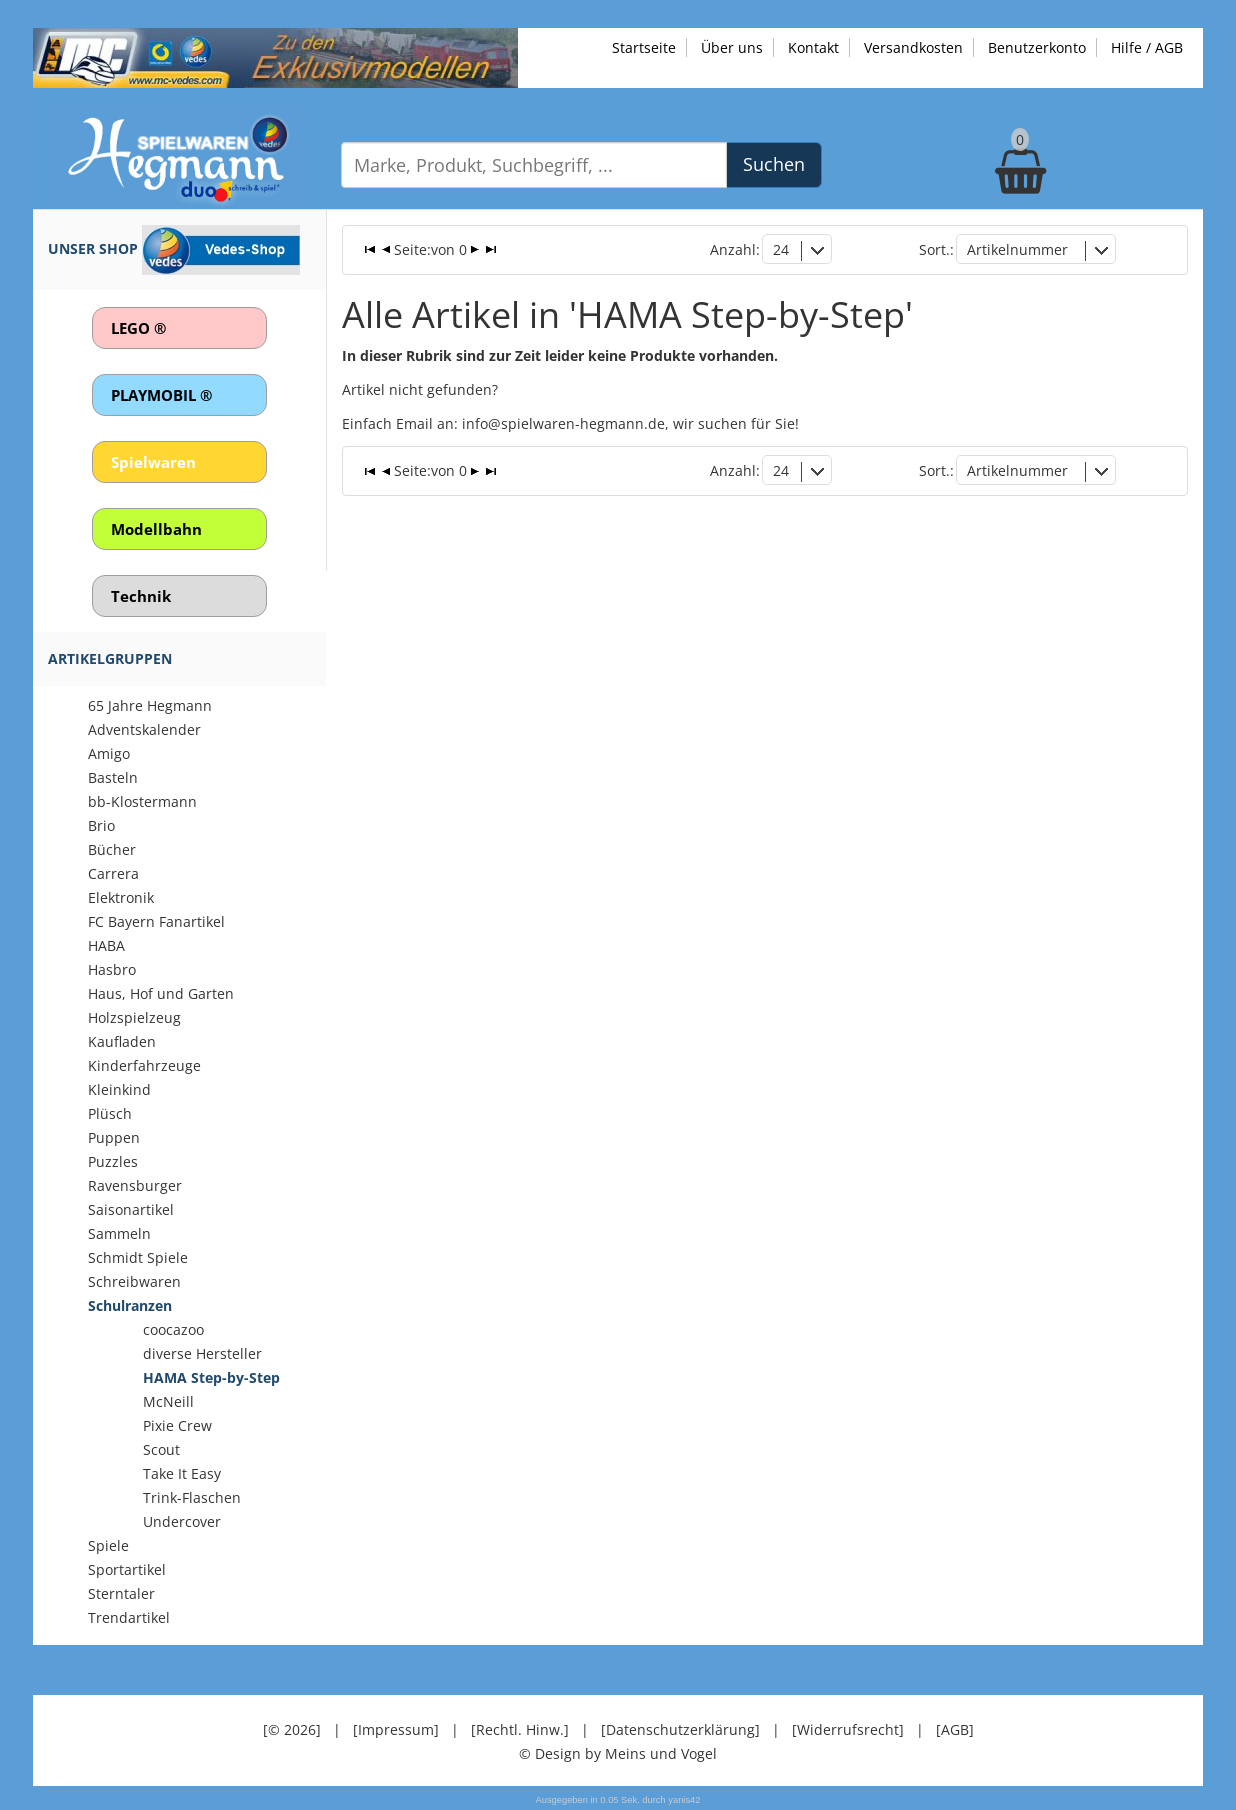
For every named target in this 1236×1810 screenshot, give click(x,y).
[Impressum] (396, 1729)
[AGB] (955, 1729)
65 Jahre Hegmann (150, 705)
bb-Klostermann (142, 801)
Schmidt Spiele (138, 1257)
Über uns (732, 47)
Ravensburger (135, 1185)
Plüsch (110, 1113)
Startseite (644, 47)
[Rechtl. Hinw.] (520, 1729)
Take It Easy (182, 1473)
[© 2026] (292, 1729)
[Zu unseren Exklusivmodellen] (275, 56)
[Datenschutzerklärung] (680, 1729)
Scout (161, 1449)
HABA (106, 945)
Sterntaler (121, 1593)
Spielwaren (153, 462)
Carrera (113, 873)
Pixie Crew (177, 1425)
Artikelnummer (1017, 249)
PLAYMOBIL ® (161, 395)
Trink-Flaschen (192, 1497)
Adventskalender (144, 729)
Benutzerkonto (1037, 47)
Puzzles (113, 1161)
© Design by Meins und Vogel (618, 1753)
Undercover (182, 1521)
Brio (101, 825)
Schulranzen (130, 1305)
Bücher (112, 849)
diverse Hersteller (202, 1353)
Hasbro (112, 969)
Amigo (109, 753)
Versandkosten (913, 47)
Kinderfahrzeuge (144, 1065)
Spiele (108, 1545)
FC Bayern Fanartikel (156, 921)
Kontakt (813, 47)
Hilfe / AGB (1147, 47)
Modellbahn (156, 529)
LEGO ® (138, 328)
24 (781, 249)
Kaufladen (122, 1041)
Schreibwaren (134, 1281)
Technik (141, 596)
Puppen (114, 1137)
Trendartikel (129, 1617)
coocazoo (173, 1329)
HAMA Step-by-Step (211, 1377)
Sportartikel (127, 1569)
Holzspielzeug (134, 1017)
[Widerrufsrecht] (848, 1729)
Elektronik (121, 897)
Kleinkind (119, 1089)
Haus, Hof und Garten (161, 993)
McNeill (168, 1401)
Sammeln (119, 1233)
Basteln (113, 777)
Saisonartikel (131, 1209)
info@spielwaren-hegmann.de (563, 423)
